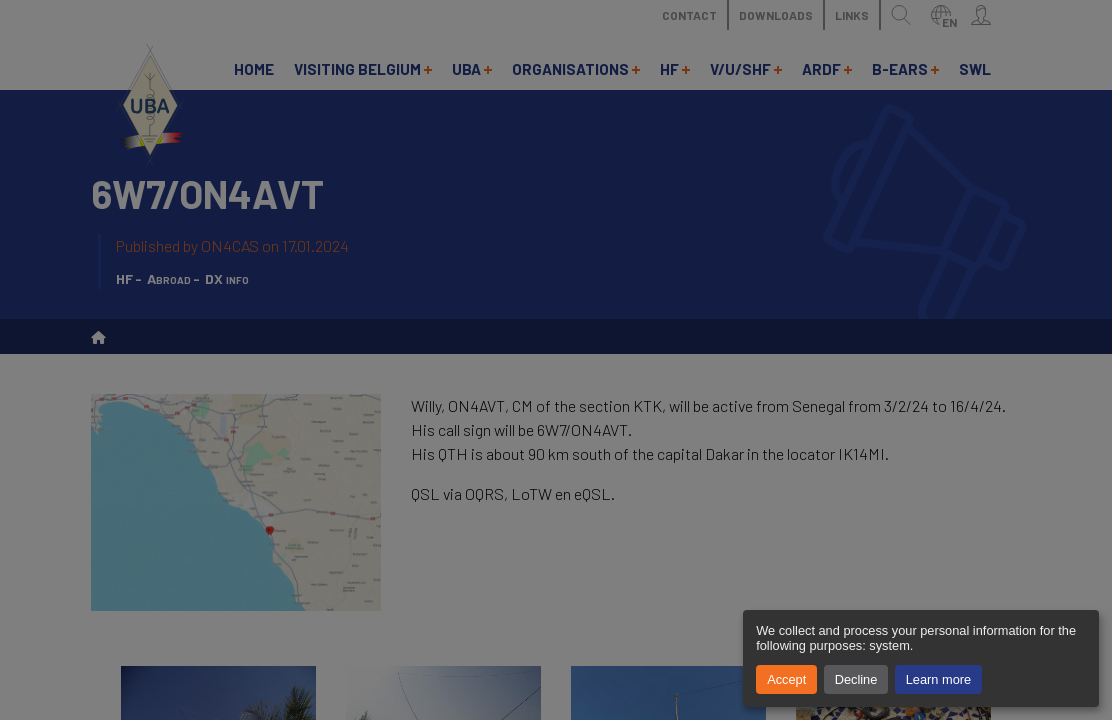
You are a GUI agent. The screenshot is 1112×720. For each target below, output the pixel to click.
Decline (856, 679)
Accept (786, 679)
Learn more (938, 679)
